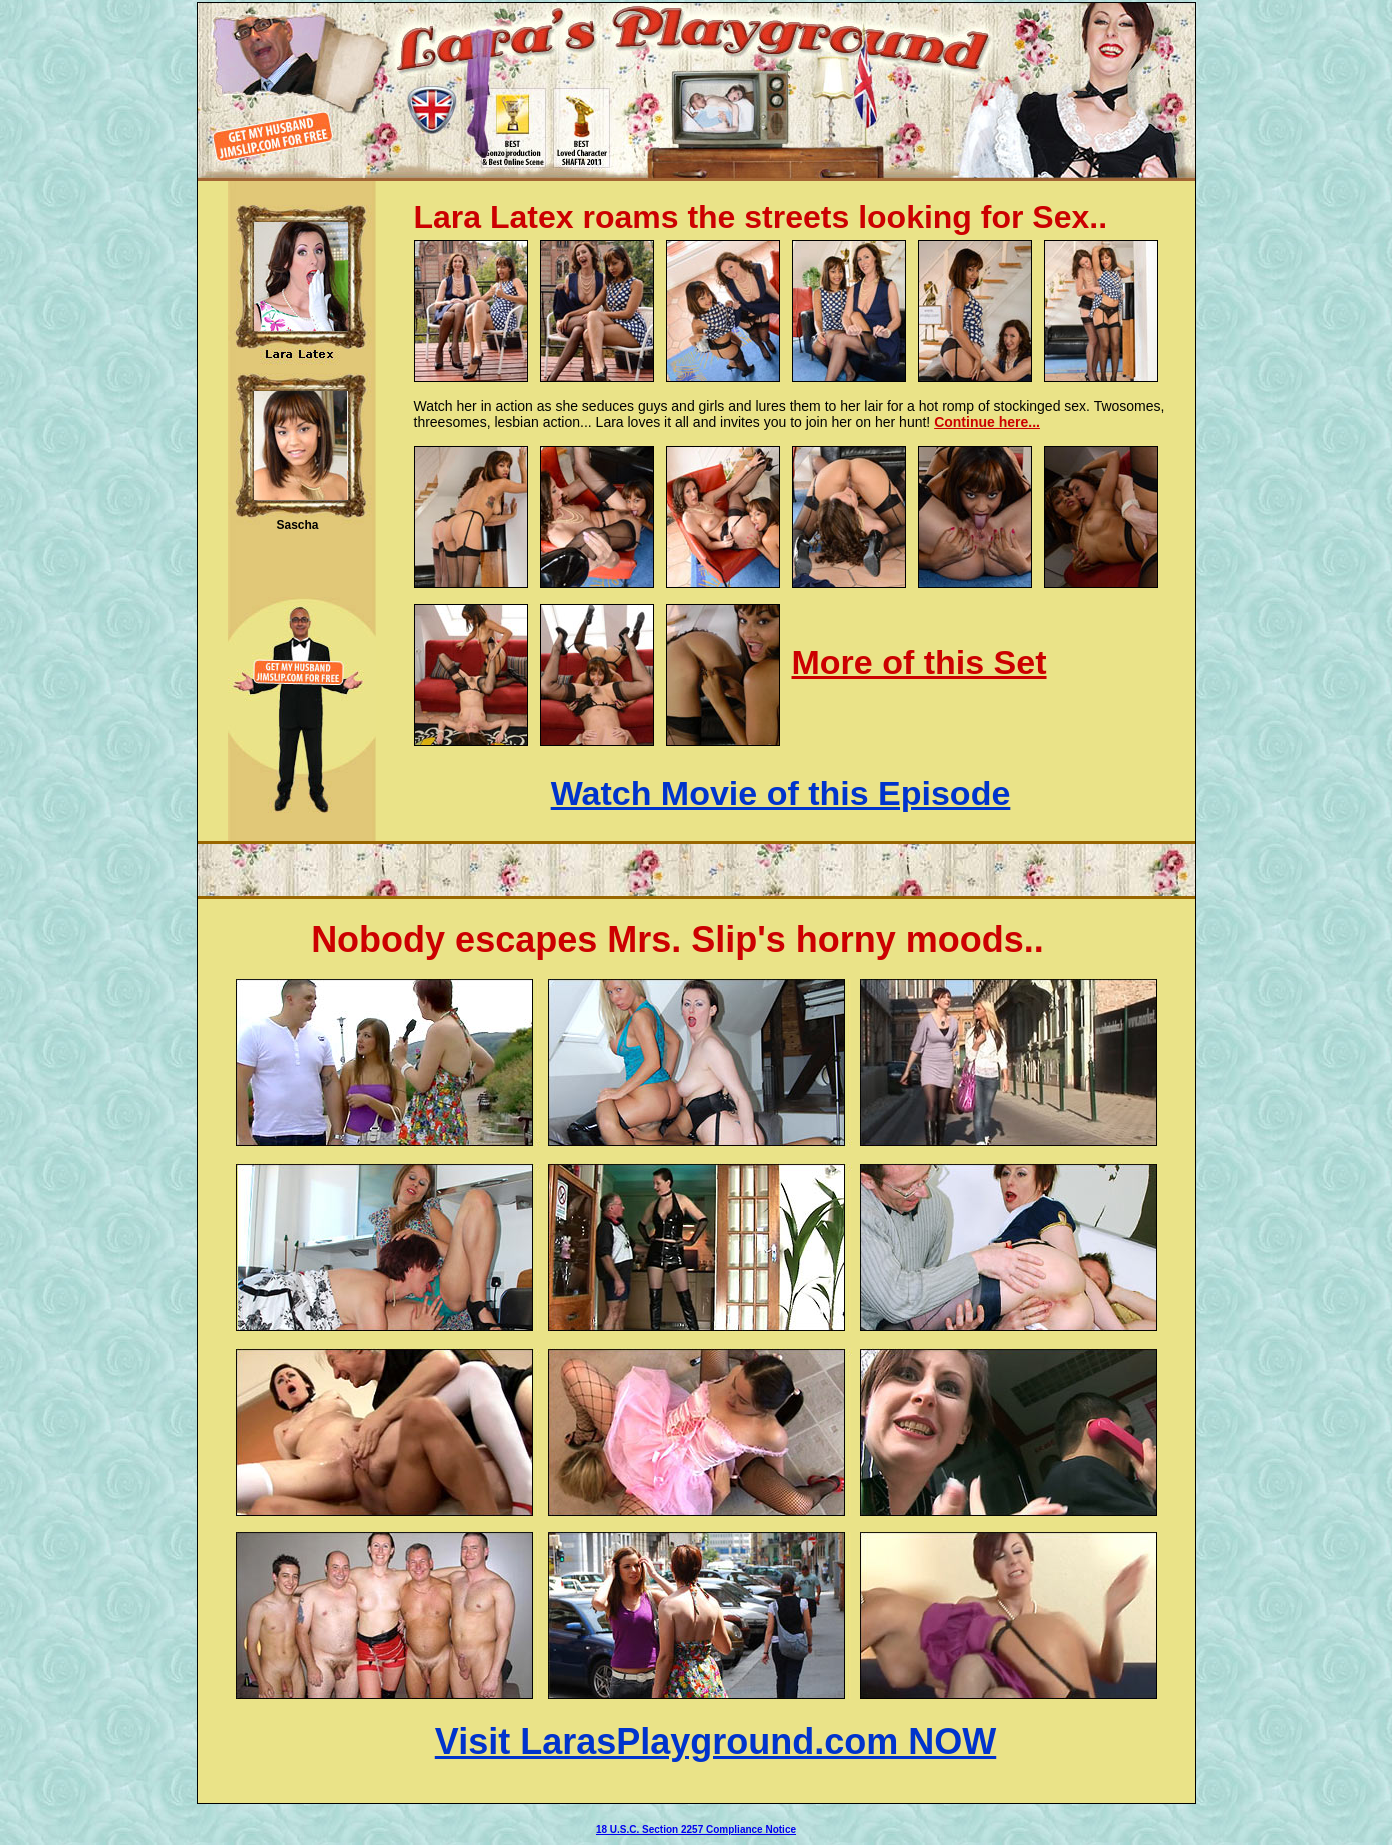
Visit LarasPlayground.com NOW (715, 1741)
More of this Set (919, 662)
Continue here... (987, 422)
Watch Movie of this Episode (781, 793)
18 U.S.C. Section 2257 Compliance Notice (696, 1829)
